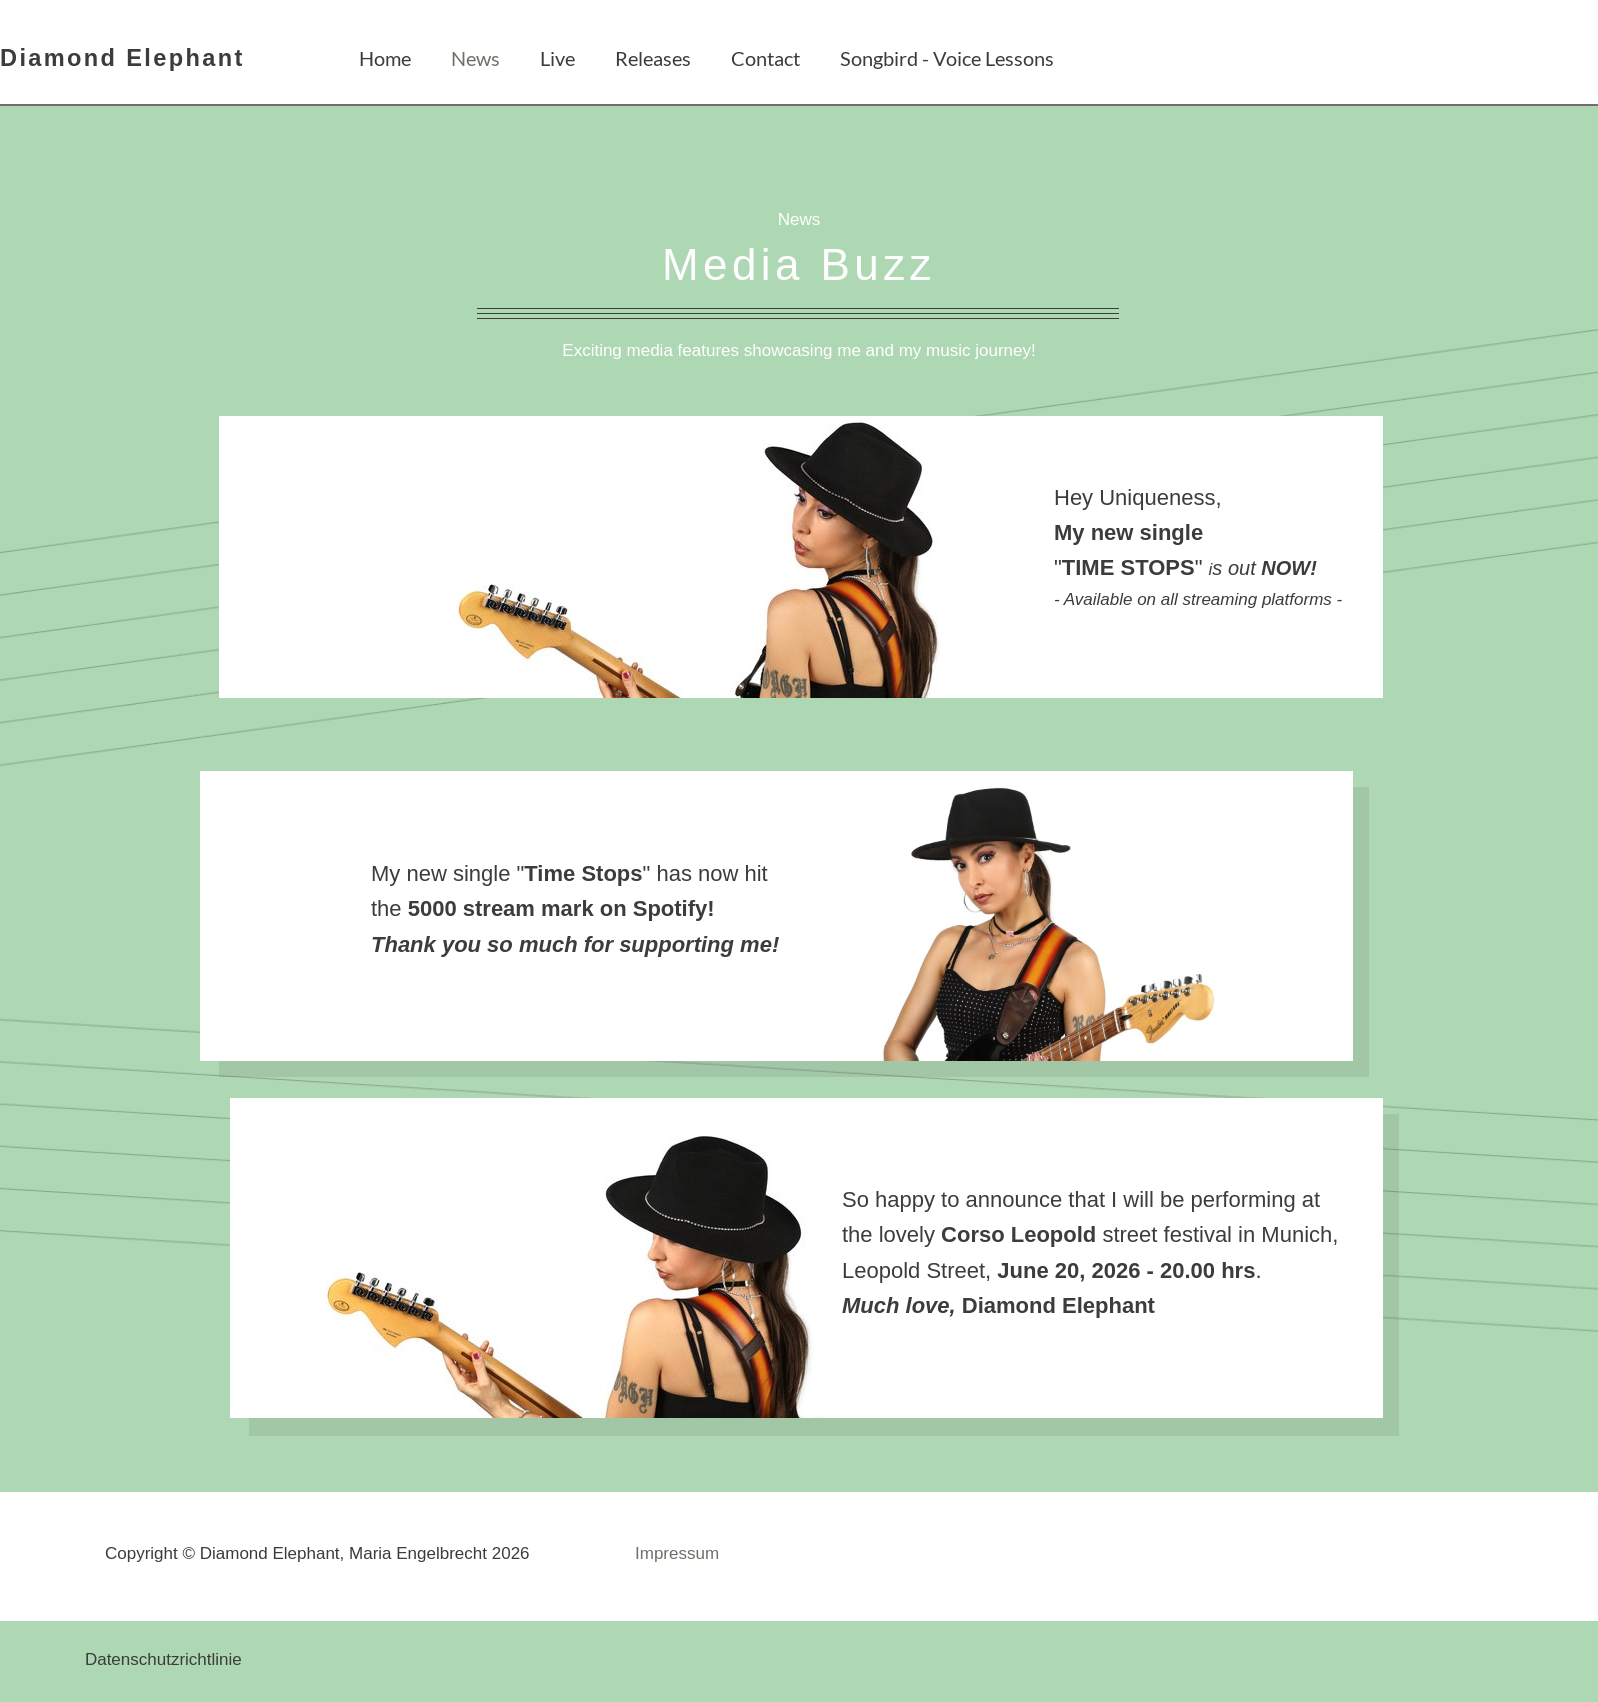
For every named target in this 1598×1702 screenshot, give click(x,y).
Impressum (677, 1553)
